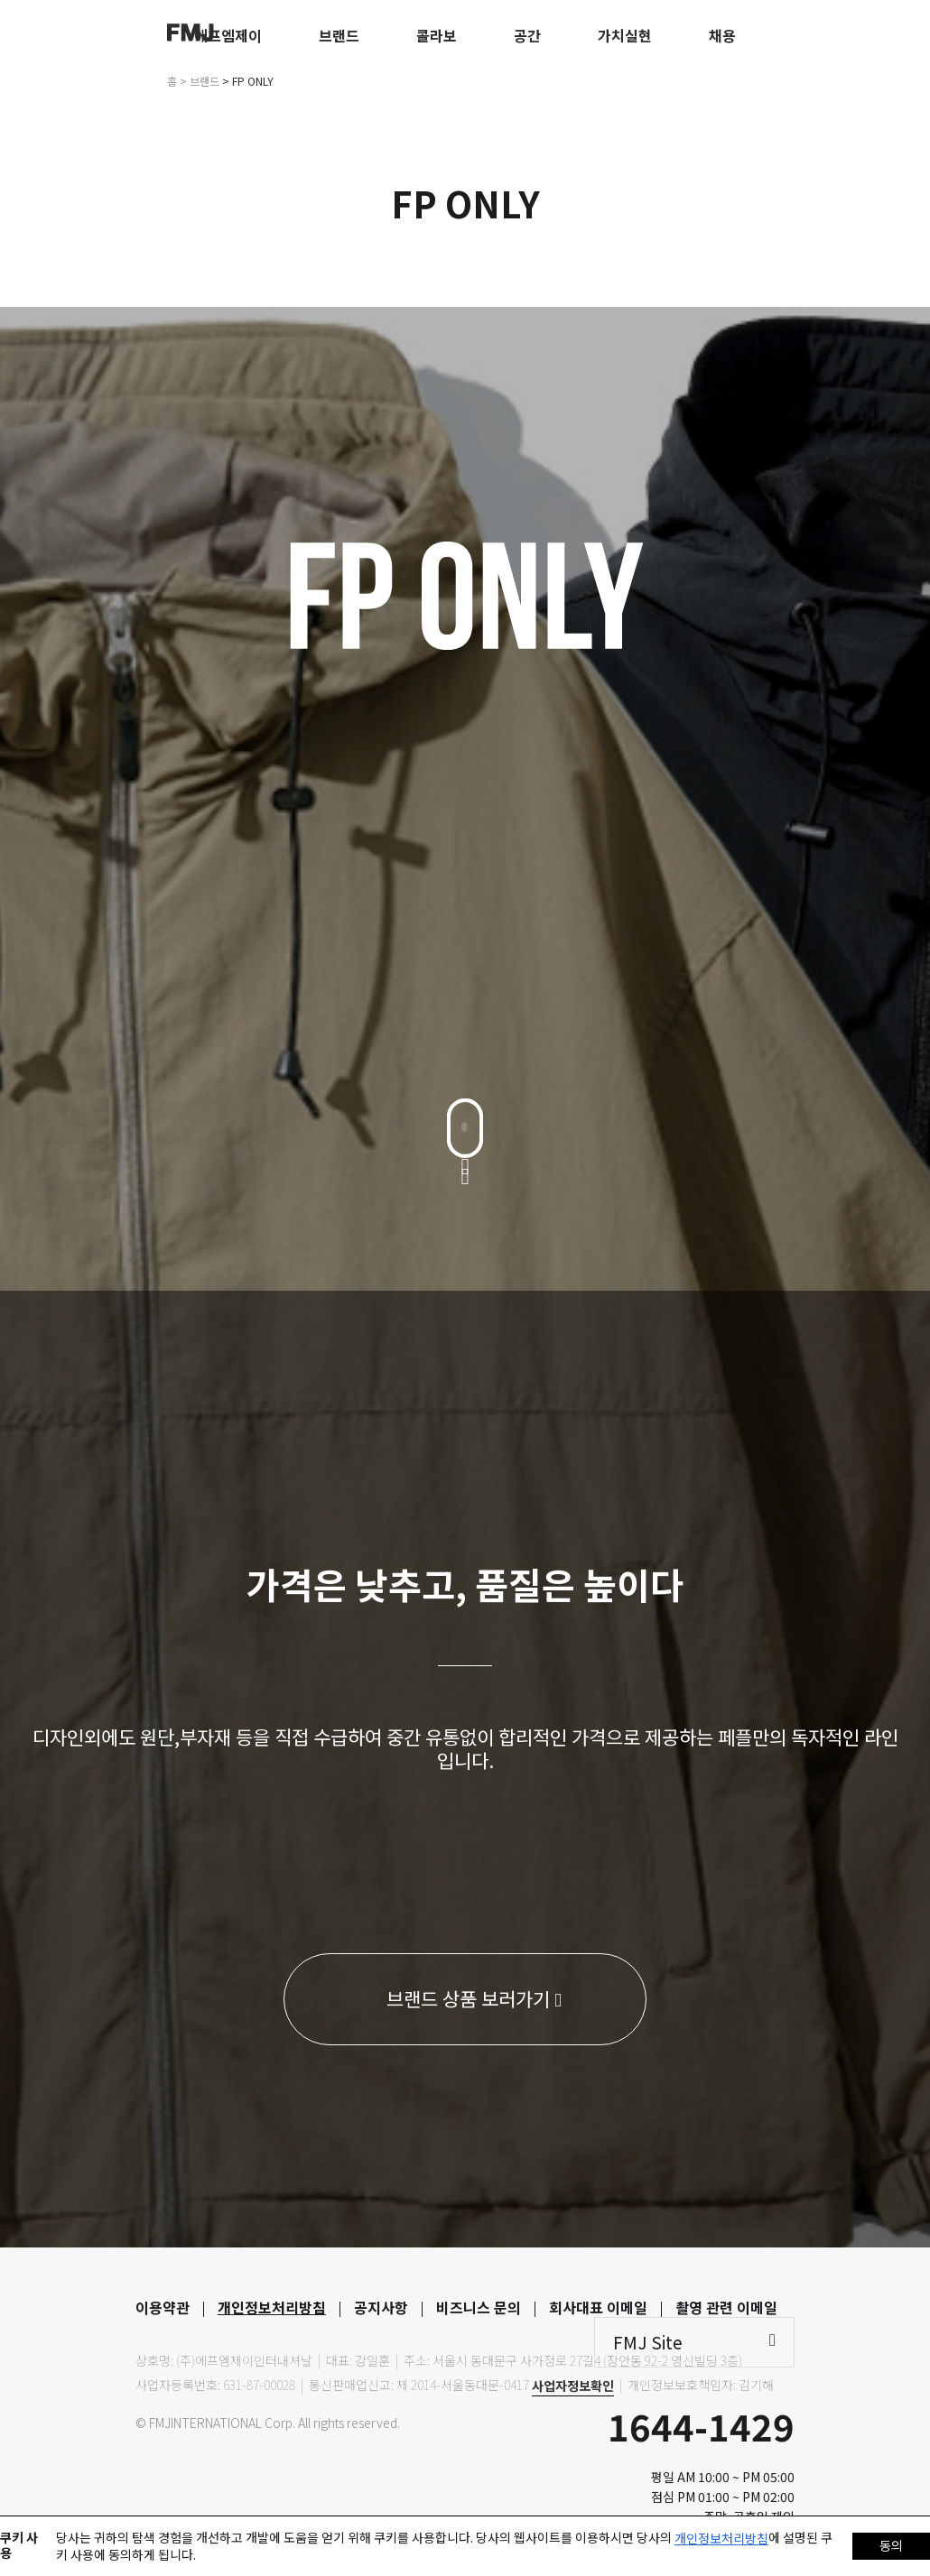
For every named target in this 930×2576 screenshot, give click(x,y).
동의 (891, 2545)
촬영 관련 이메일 (726, 2307)
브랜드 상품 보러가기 (474, 1998)
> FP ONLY (248, 80)
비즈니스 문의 (478, 2307)
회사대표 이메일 (598, 2307)
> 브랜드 (199, 80)
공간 (527, 35)
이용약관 (162, 2307)
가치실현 (625, 35)
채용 (722, 35)
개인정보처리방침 (272, 2307)
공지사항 (381, 2307)
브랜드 (339, 35)
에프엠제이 (228, 35)
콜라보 (436, 35)
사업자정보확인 (573, 2386)
